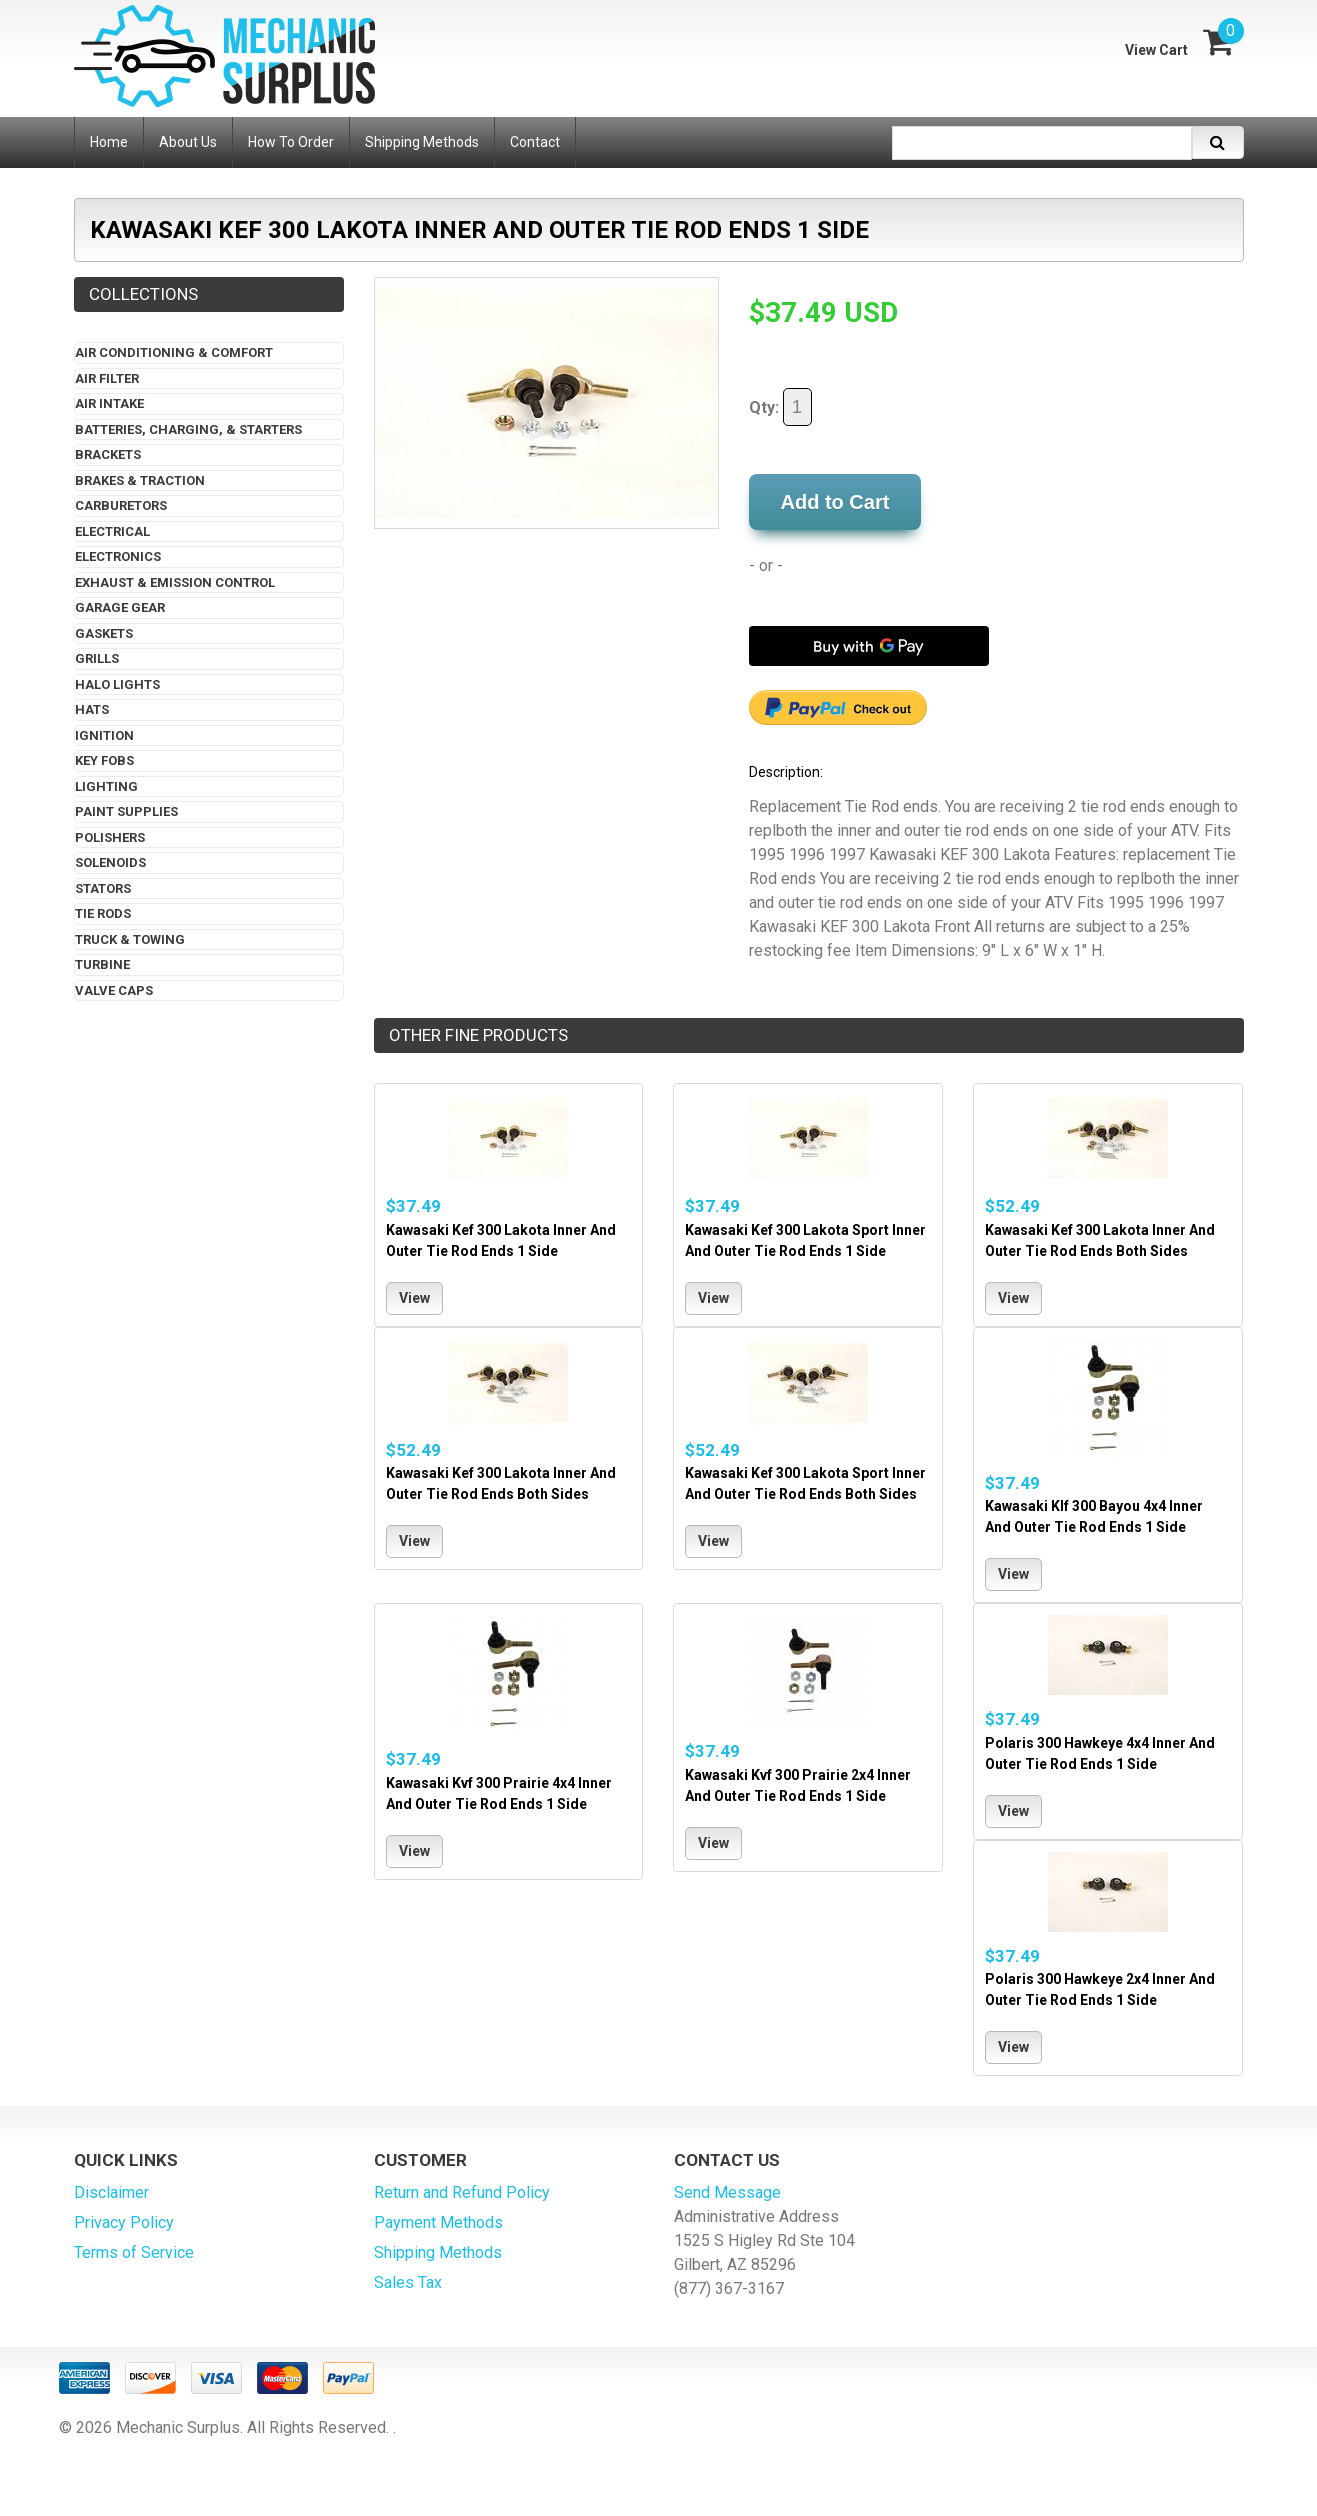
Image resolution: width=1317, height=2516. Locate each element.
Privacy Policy (124, 2222)
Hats (92, 709)
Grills (97, 658)
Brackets (108, 454)
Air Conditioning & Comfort (174, 352)
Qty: (780, 407)
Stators (103, 888)
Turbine (102, 964)
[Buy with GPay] (869, 646)
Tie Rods (103, 913)
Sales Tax (408, 2282)
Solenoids (110, 862)
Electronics (118, 556)
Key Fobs (104, 760)
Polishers (110, 837)
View (414, 1298)
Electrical (112, 531)
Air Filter (107, 378)
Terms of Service (134, 2252)
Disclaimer (111, 2192)
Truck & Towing (130, 939)
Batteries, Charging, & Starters (188, 429)
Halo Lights (117, 684)
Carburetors (121, 505)
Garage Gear (120, 607)
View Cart (1156, 50)
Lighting (106, 786)
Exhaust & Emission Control (175, 582)
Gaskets (104, 633)
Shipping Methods (438, 2252)
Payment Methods (438, 2222)
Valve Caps (114, 990)
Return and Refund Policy (462, 2192)
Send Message (727, 2192)
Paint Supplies (126, 811)
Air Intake (109, 403)
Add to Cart (835, 502)
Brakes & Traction (140, 480)
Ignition (104, 735)
